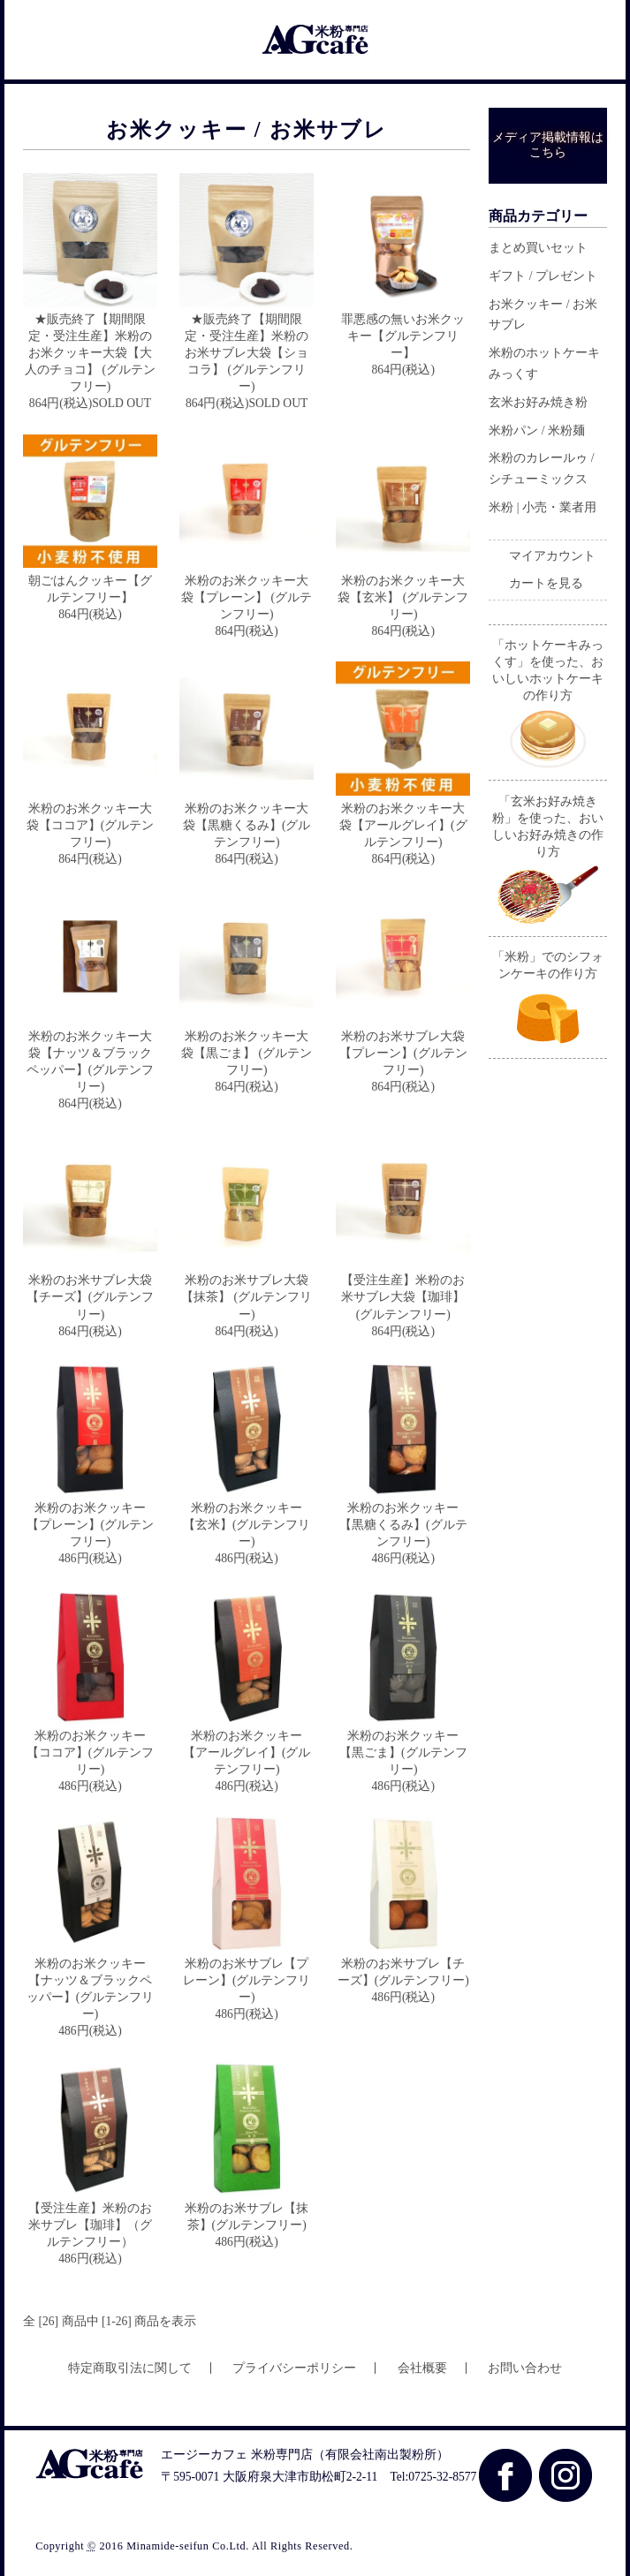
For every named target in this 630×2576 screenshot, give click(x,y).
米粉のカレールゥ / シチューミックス (541, 468)
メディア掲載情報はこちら (547, 144)
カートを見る (546, 583)
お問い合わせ (525, 2368)
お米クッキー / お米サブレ (543, 315)
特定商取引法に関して (130, 2368)
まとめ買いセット (538, 247)
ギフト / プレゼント (543, 276)
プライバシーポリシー (294, 2368)
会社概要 (422, 2368)
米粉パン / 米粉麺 (537, 430)
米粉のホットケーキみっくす (544, 363)
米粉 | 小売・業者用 (542, 507)
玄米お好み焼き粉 (538, 402)
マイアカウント (552, 556)
